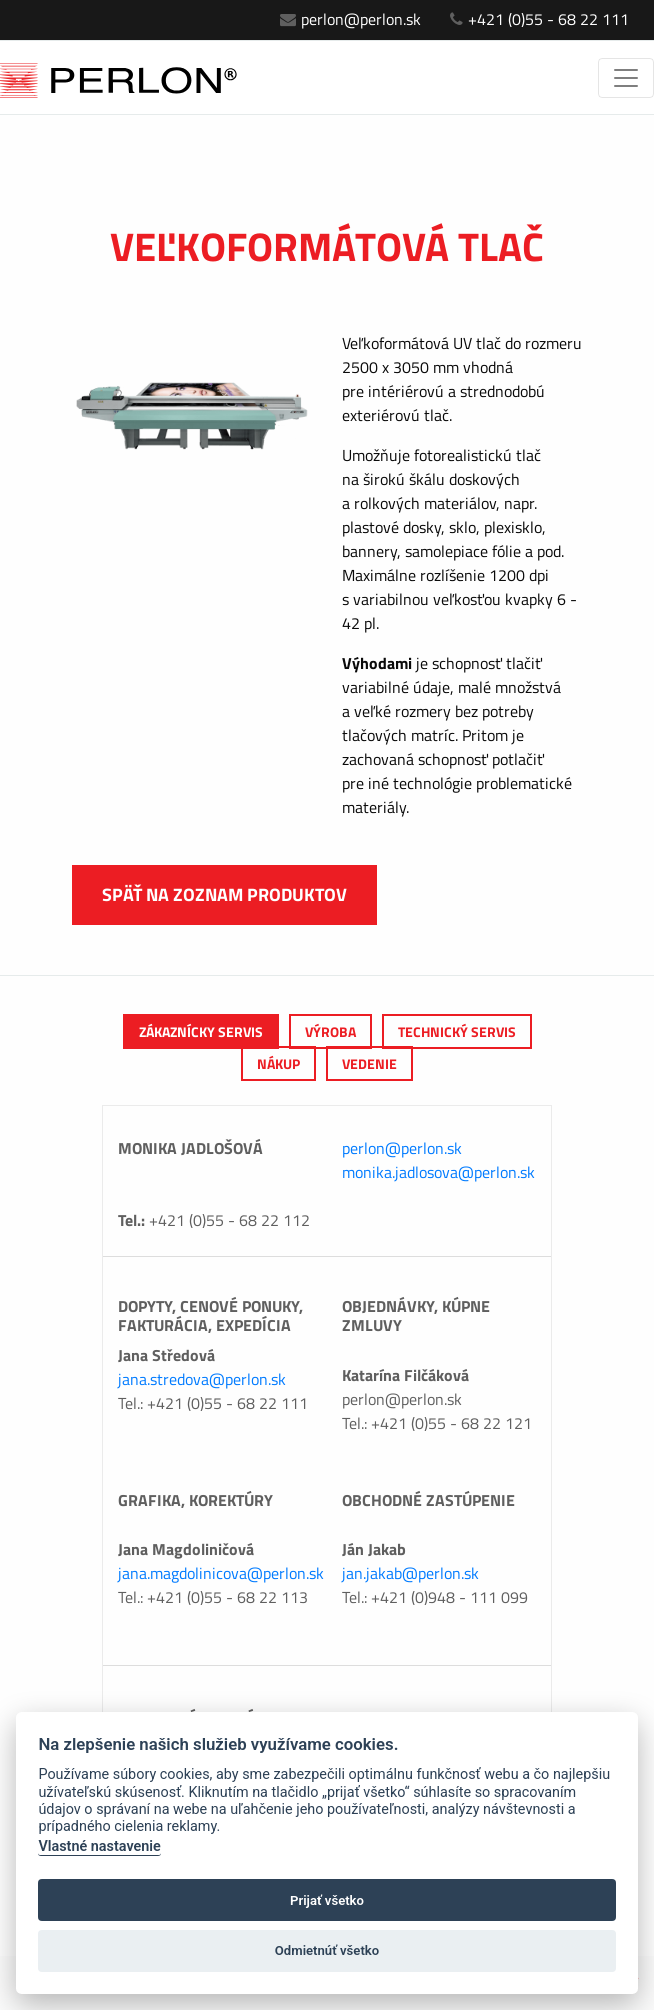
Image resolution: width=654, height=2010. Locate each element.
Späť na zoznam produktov (224, 894)
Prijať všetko (327, 1900)
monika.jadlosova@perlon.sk (438, 1172)
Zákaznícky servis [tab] (201, 1031)
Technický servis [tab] (457, 1031)
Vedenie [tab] (369, 1063)
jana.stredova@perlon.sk (202, 1379)
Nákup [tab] (278, 1063)
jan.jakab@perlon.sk (410, 1573)
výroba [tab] (330, 1031)
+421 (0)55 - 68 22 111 (539, 19)
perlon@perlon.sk (350, 19)
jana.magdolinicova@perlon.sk (221, 1573)
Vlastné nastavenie (99, 1846)
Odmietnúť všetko (327, 1950)
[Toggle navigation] (626, 78)
